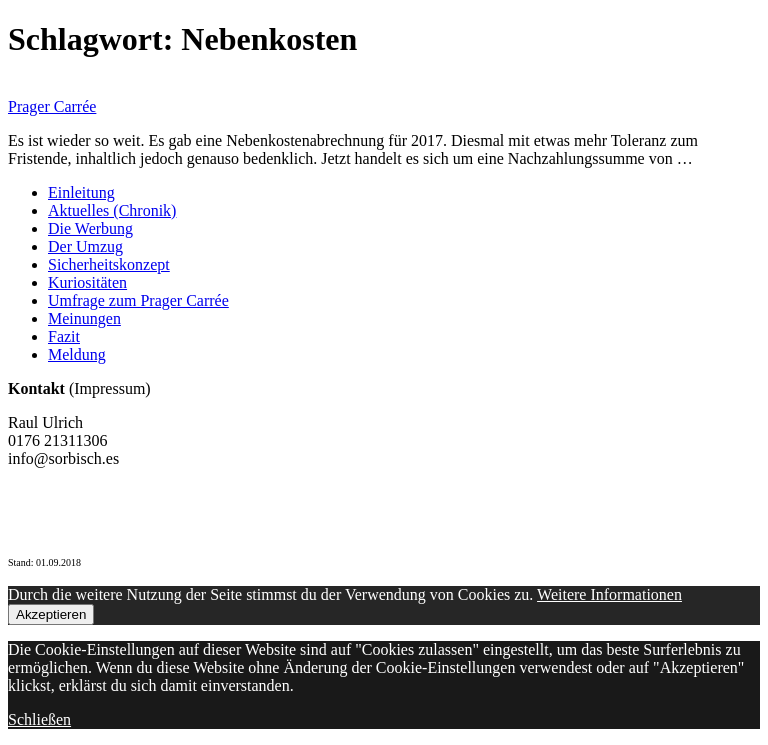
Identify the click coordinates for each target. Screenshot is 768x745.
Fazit (64, 336)
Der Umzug (85, 246)
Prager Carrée (52, 106)
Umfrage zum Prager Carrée (138, 300)
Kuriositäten (87, 282)
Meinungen (84, 318)
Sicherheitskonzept (109, 264)
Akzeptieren (51, 614)
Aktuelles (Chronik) (112, 210)
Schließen (39, 719)
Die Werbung (90, 228)
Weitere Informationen (609, 594)
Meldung (77, 354)
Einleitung (81, 192)
